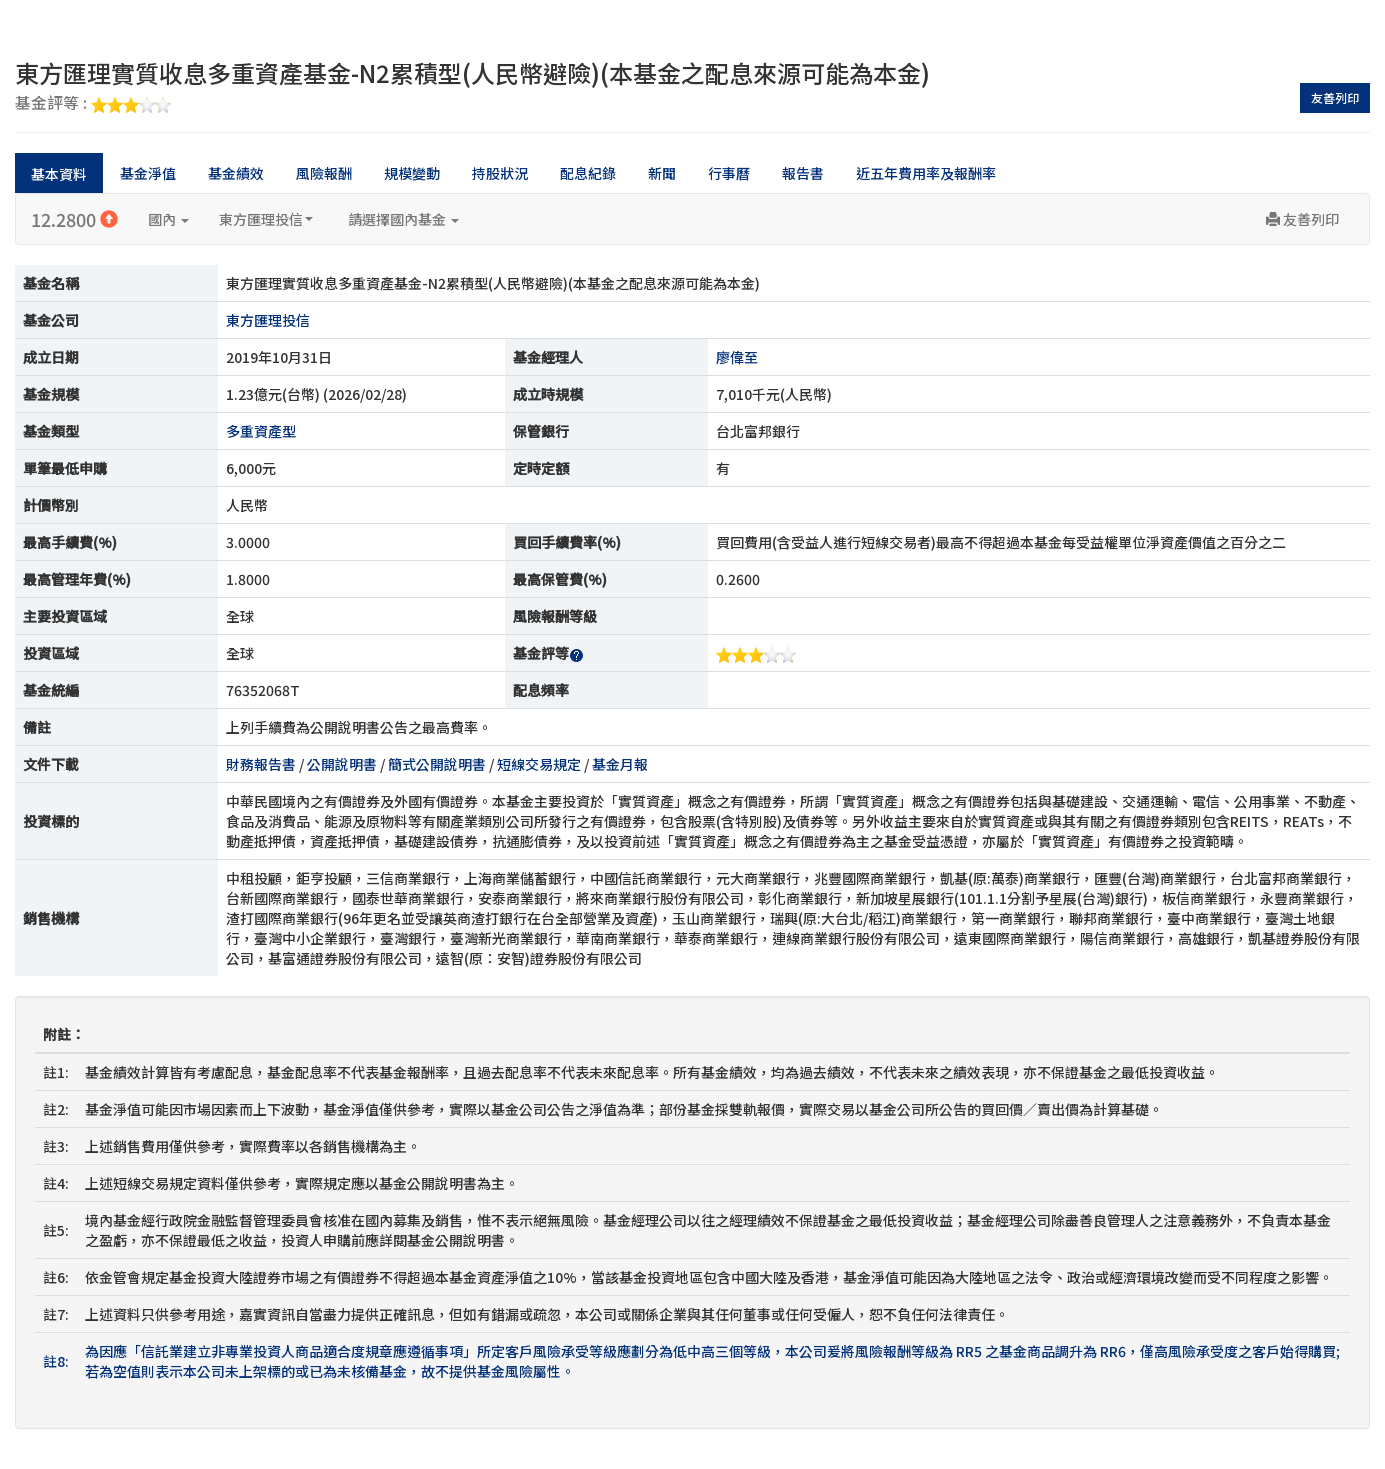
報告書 (803, 173)
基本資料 (59, 174)
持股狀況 (500, 173)
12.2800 (74, 219)
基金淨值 (148, 173)
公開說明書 (342, 764)
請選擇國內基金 (403, 219)
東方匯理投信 (266, 219)
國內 (168, 219)
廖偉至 (737, 357)
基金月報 (620, 764)
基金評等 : (93, 104)
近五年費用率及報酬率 (926, 173)
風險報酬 (324, 173)
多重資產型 (261, 431)
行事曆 (729, 173)
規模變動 (412, 173)
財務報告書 (261, 764)
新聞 (662, 173)
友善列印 (1335, 97)
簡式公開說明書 (437, 764)
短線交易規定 (539, 764)
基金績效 (236, 173)
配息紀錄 (588, 173)
